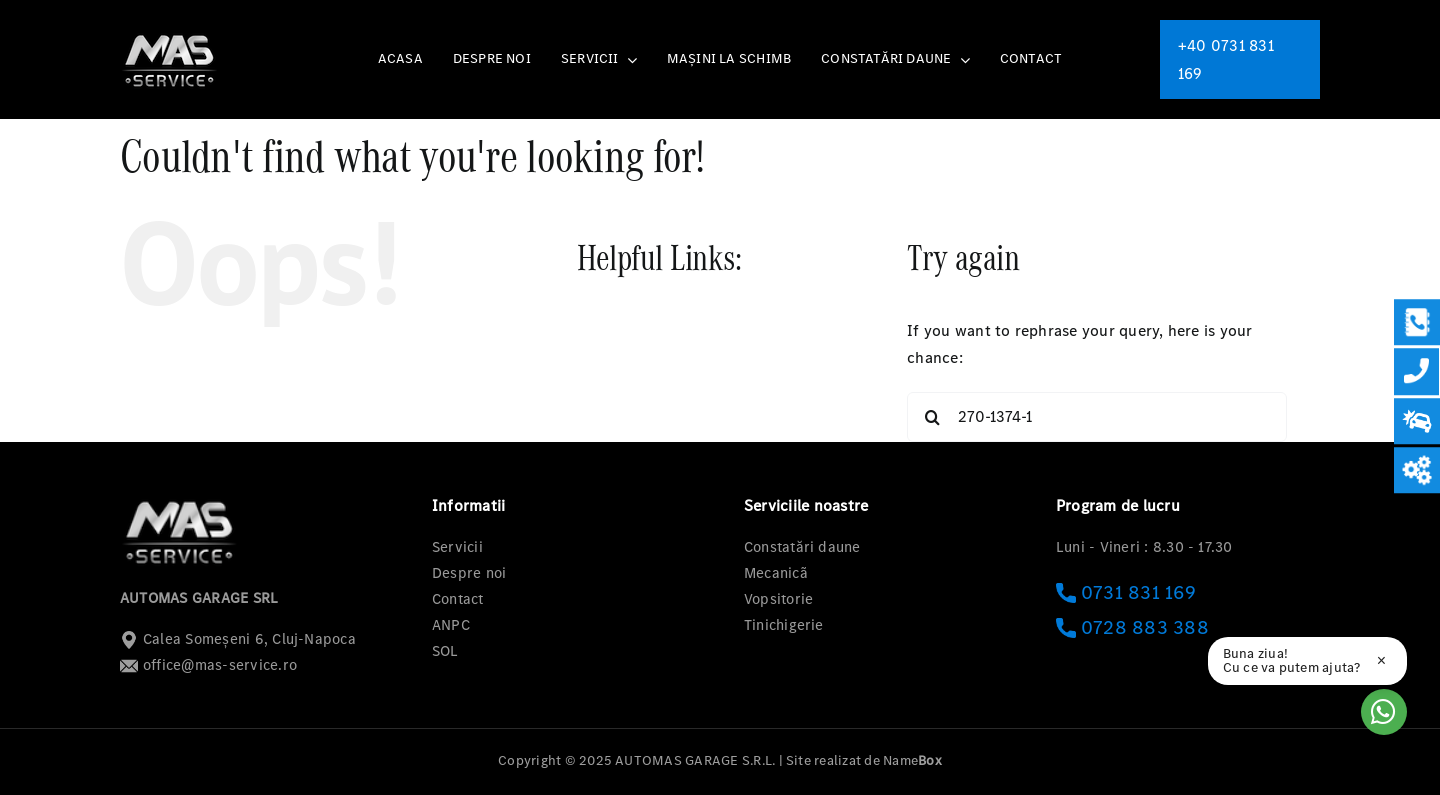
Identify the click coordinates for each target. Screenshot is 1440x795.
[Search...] (1097, 417)
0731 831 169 (1126, 592)
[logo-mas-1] (170, 34)
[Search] (932, 417)
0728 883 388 (1132, 627)
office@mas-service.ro (208, 665)
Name (912, 760)
